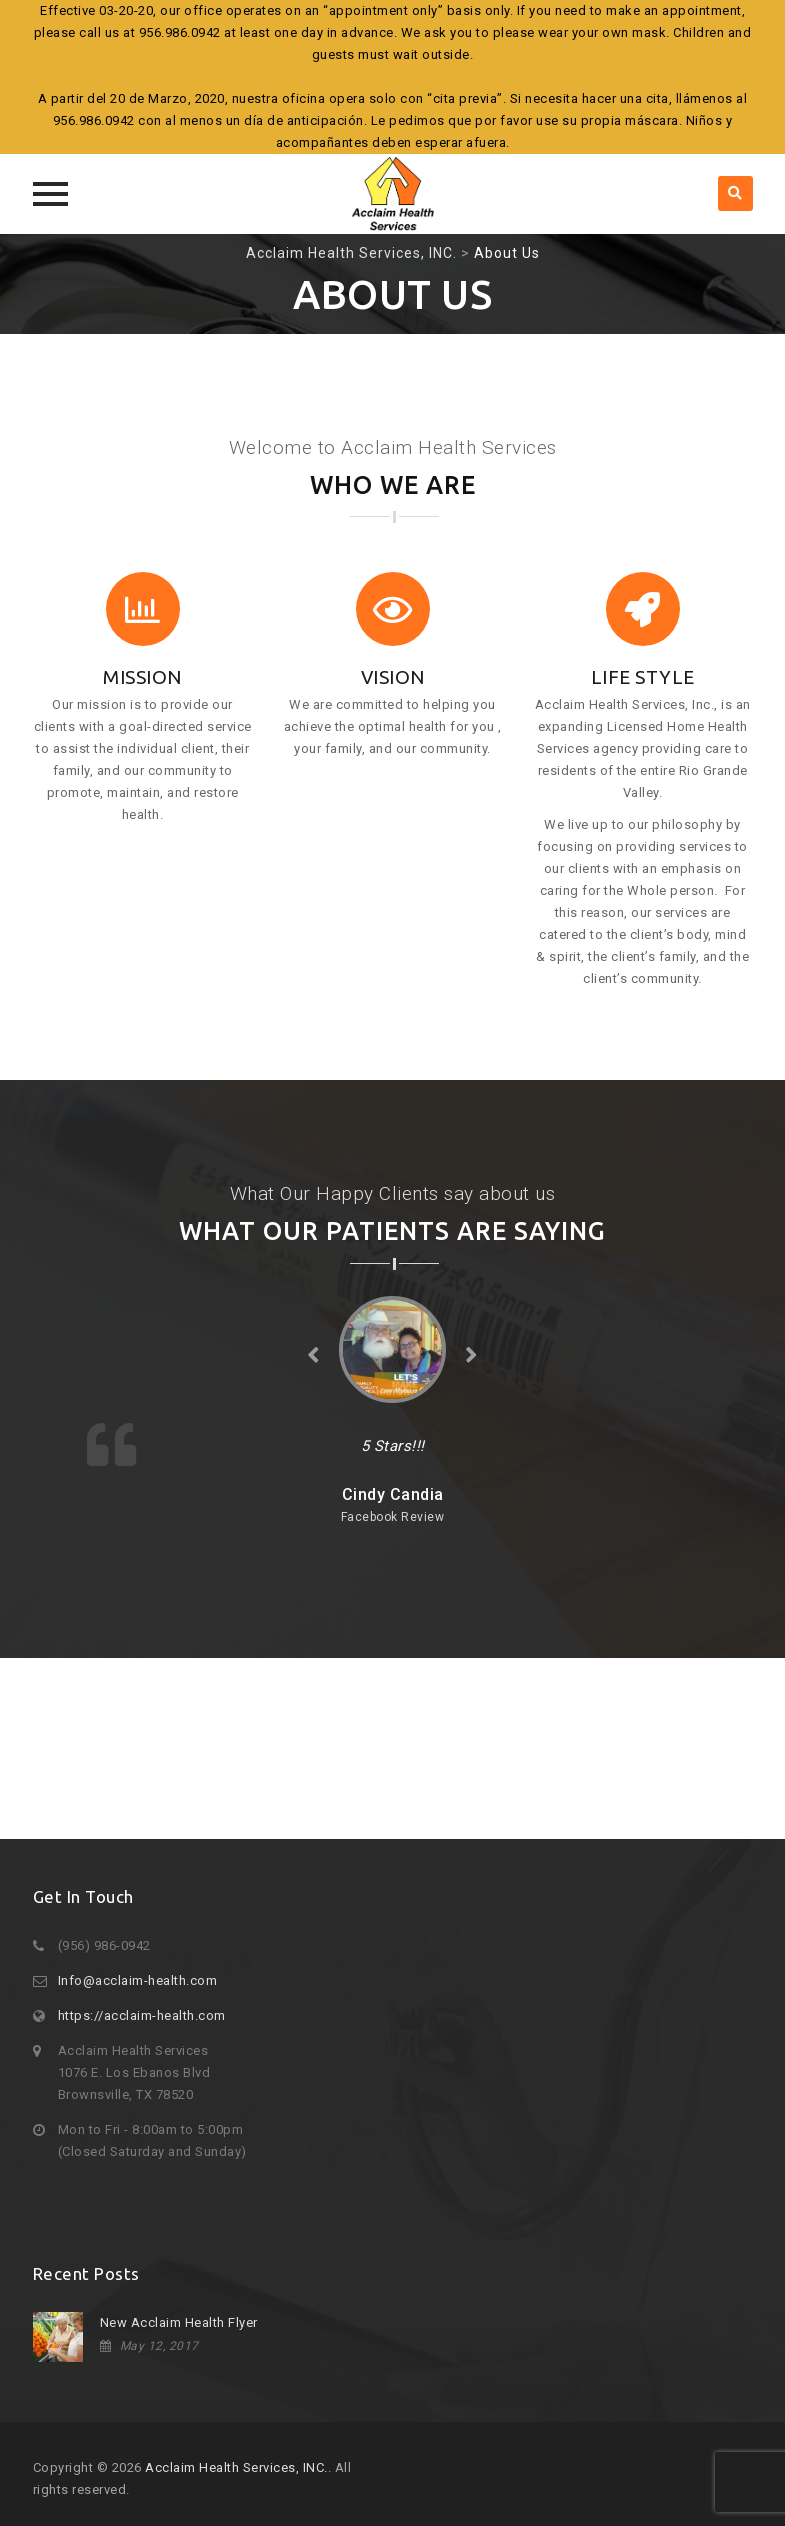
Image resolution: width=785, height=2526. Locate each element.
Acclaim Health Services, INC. (236, 2467)
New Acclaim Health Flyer (179, 2322)
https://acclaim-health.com (142, 2015)
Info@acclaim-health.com (138, 1980)
